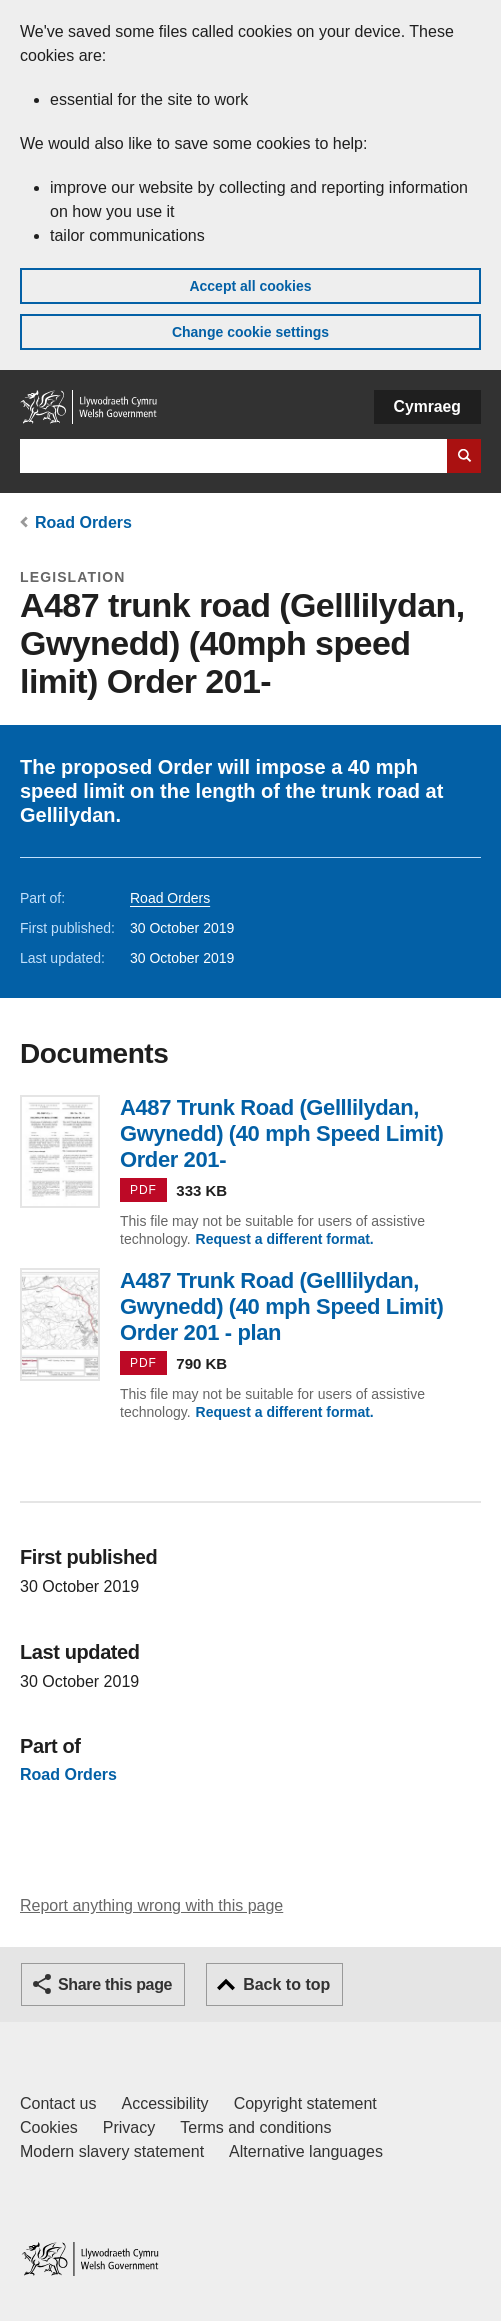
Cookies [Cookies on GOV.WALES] (49, 2127)
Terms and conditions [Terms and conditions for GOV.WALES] (255, 2127)
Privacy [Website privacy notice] (129, 2127)
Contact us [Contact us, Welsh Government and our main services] (58, 2103)
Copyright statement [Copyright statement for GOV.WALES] (305, 2103)
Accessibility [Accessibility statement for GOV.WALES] (164, 2103)
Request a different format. (285, 1239)
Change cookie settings (250, 332)
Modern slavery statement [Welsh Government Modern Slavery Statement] (112, 2151)
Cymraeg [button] (427, 406)
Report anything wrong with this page (151, 1905)
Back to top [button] (286, 1984)
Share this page (115, 1984)
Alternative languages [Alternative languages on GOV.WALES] (306, 2151)
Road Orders (83, 522)
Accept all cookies (250, 286)
